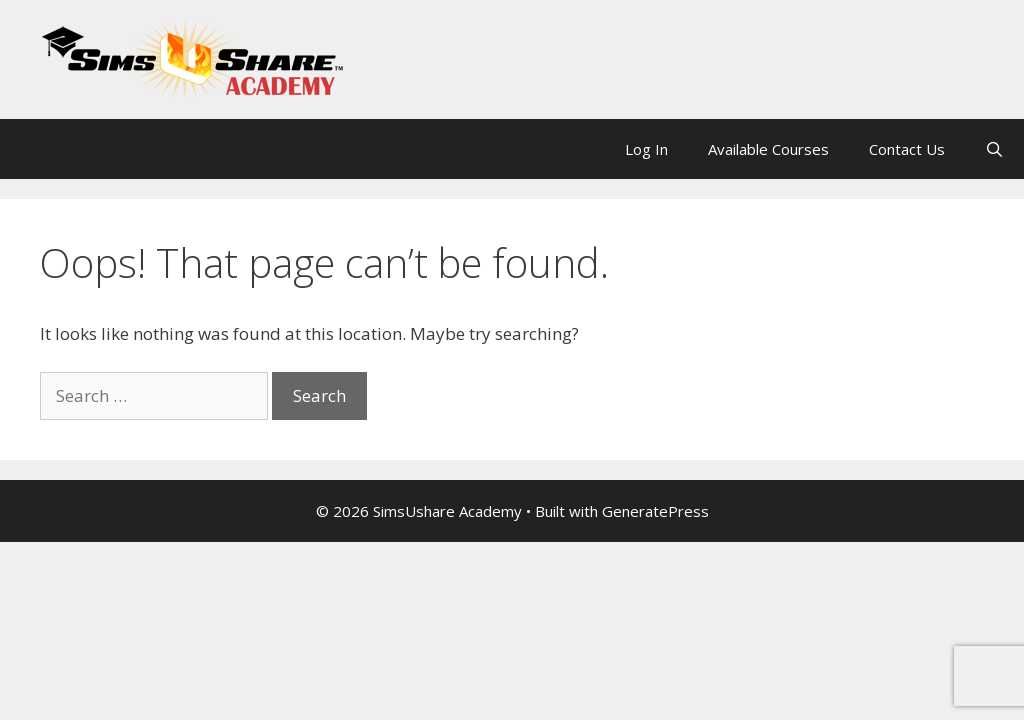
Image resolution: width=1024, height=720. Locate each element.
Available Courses (768, 149)
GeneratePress (655, 511)
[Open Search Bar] (994, 149)
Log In (646, 149)
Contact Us (907, 149)
